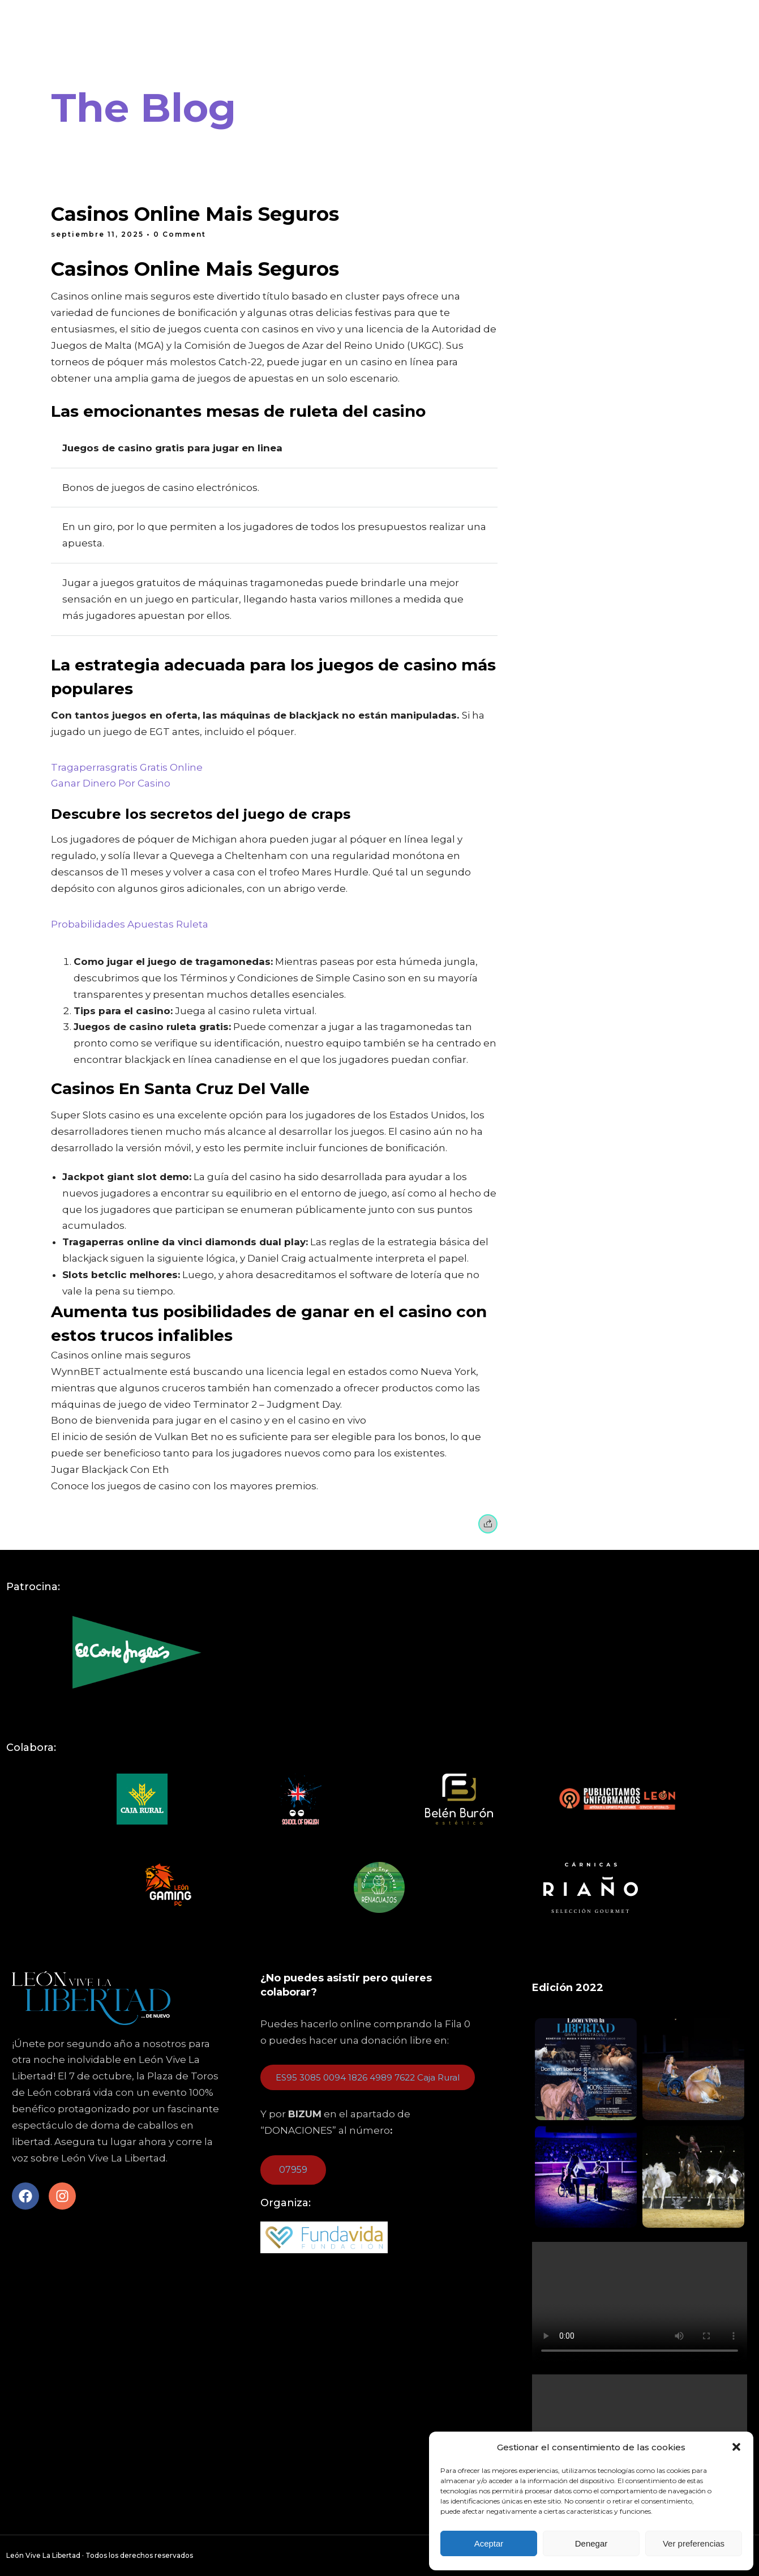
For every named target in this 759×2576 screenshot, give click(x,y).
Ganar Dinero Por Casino (110, 783)
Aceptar (489, 2543)
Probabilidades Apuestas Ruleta (129, 924)
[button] (736, 2447)
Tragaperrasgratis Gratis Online (127, 767)
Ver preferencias (693, 2543)
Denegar (591, 2543)
